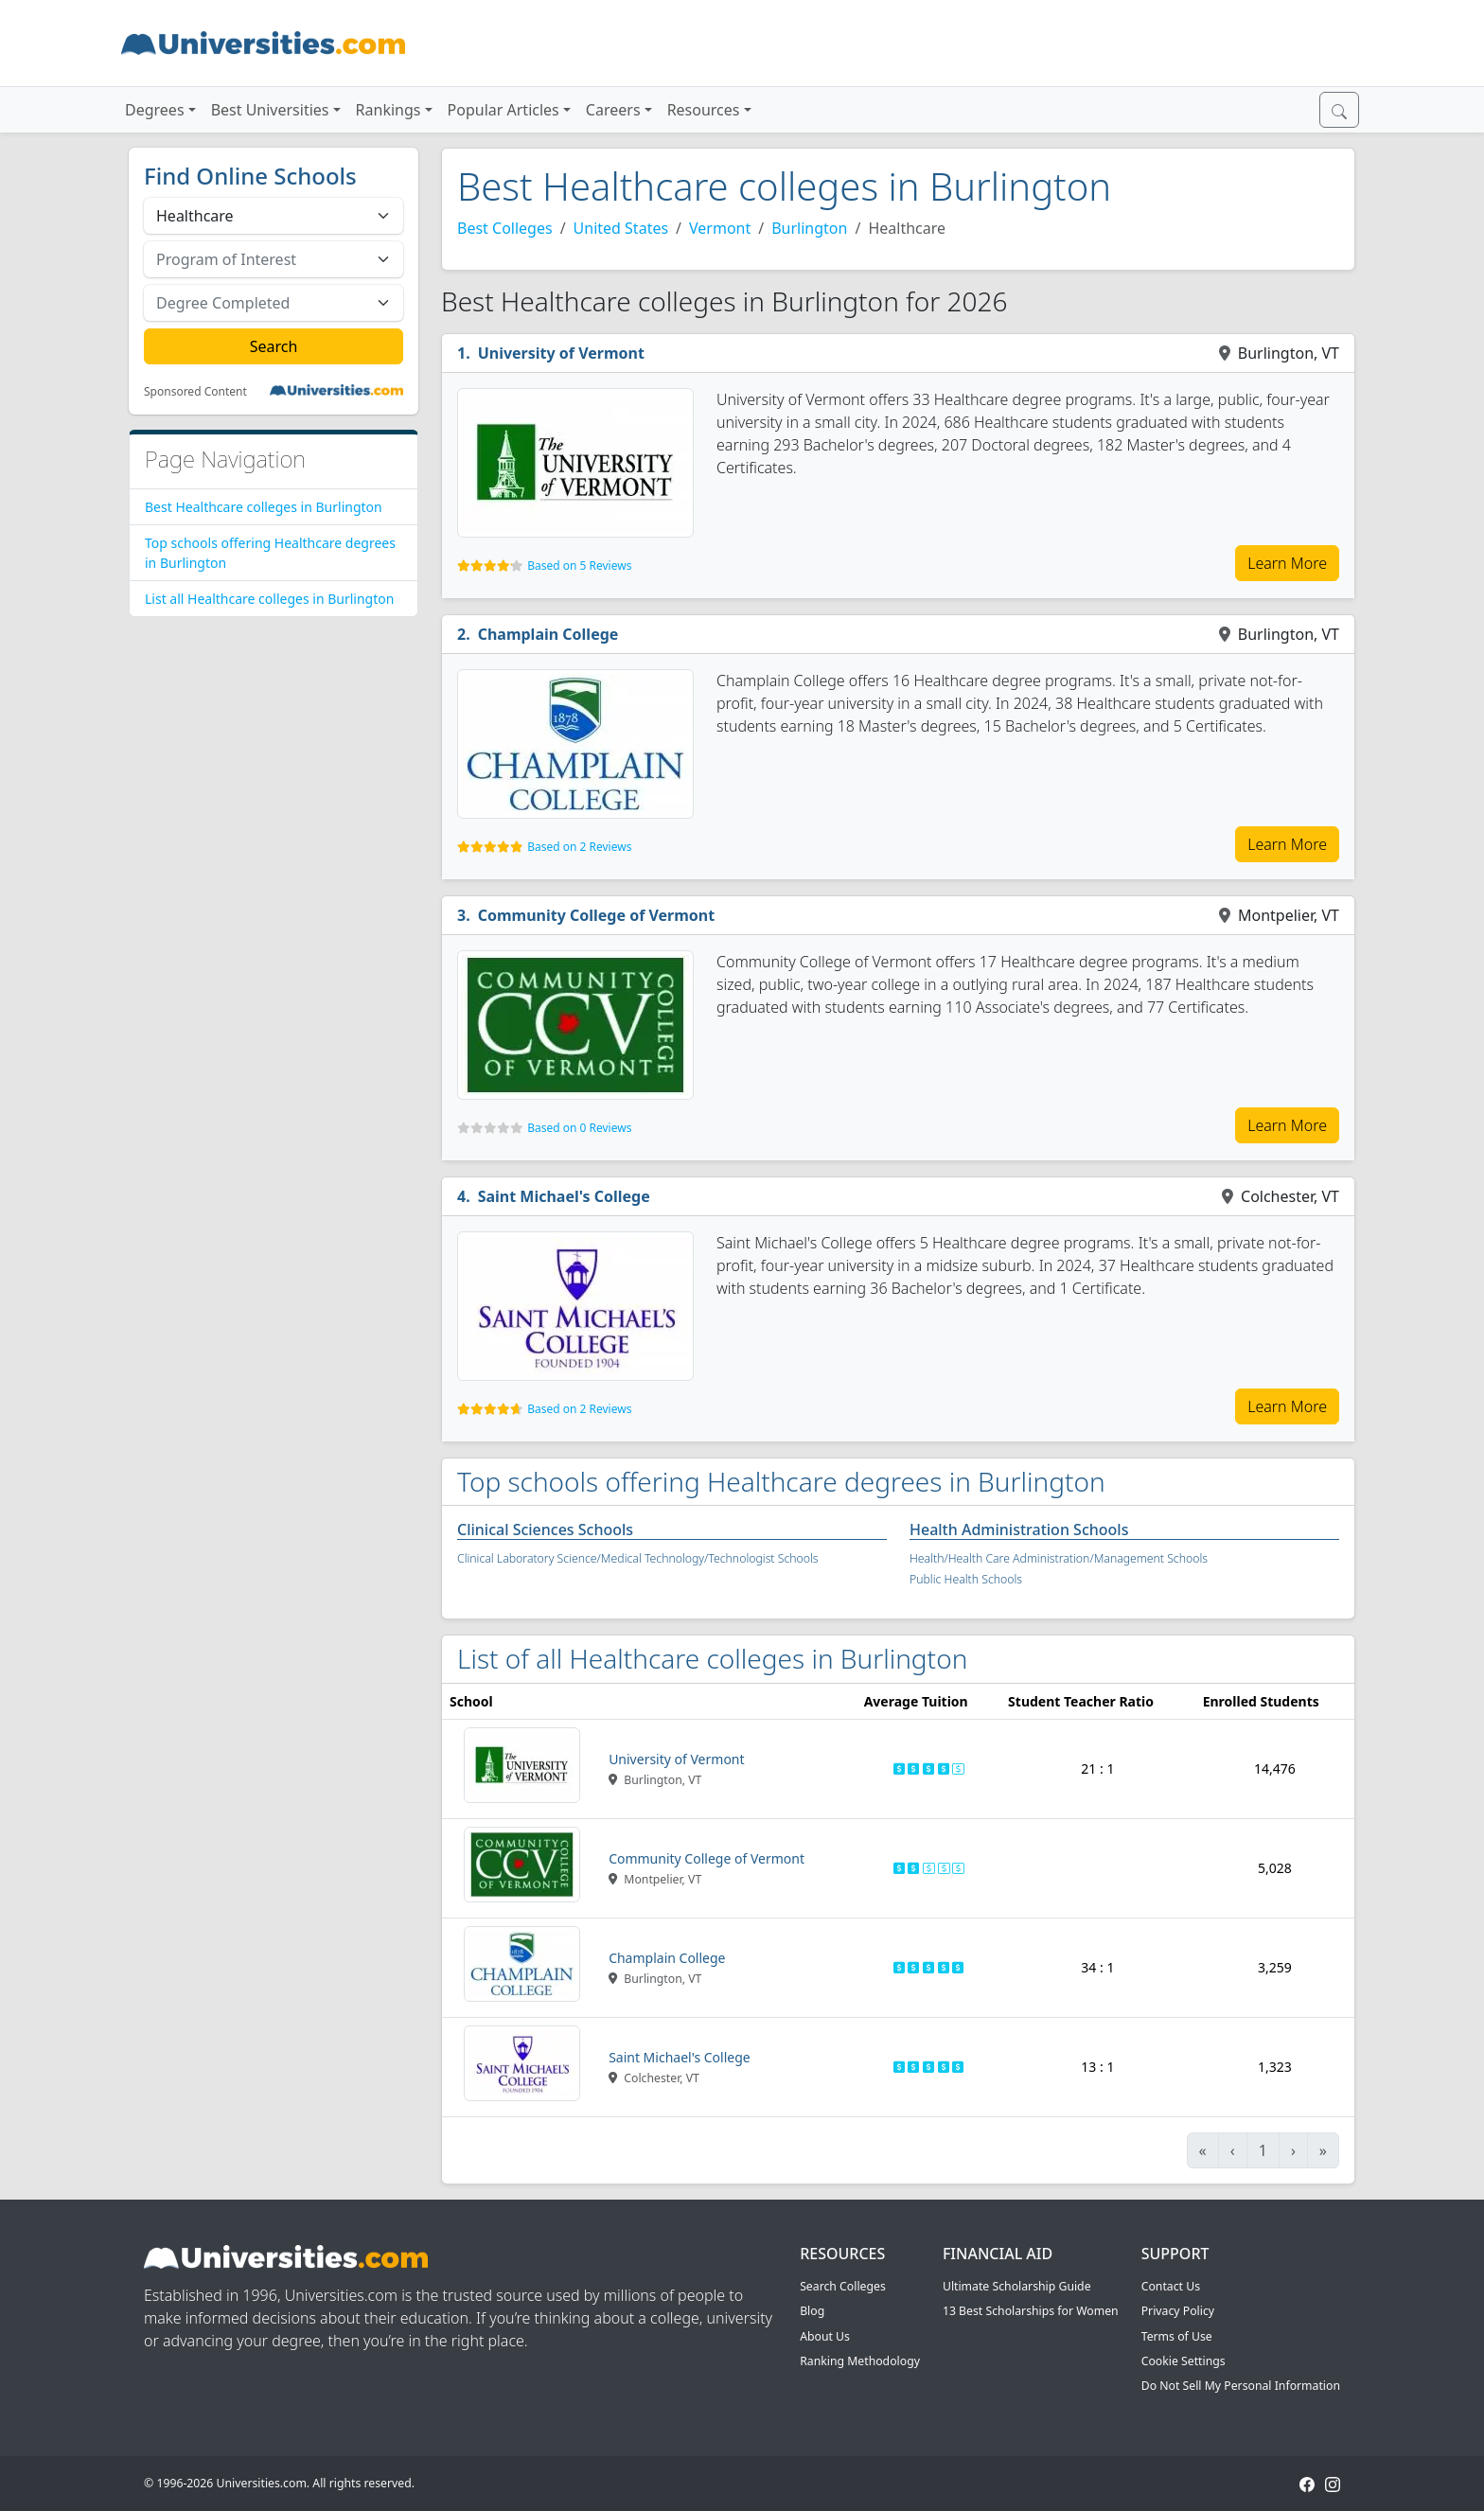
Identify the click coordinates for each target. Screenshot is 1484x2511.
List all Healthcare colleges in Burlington (269, 599)
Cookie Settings (1183, 2361)
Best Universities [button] (270, 109)
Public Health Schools (966, 1579)
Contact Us (1170, 2286)
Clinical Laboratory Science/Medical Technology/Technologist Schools (638, 1558)
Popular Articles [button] (503, 109)
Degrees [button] (155, 109)
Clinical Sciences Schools (545, 1529)
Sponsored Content (195, 391)
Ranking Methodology (860, 2361)
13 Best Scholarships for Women (1031, 2311)
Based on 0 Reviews (579, 1128)
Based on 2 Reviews (579, 847)
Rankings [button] (388, 109)
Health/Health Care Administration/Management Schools (1059, 1558)
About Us (825, 2336)
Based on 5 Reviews (579, 565)
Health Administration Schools (1019, 1529)
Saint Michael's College (564, 1196)
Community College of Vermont (597, 915)
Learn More (1287, 563)
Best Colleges (505, 228)
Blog (812, 2311)
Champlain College (548, 634)
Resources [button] (703, 109)
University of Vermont (561, 353)
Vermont (720, 228)
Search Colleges (843, 2286)
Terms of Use (1176, 2336)
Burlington (809, 228)
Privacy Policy (1177, 2311)
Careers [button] (613, 109)
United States (621, 228)
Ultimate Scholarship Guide (1017, 2286)
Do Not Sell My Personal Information (1240, 2386)
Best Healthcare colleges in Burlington (263, 507)
